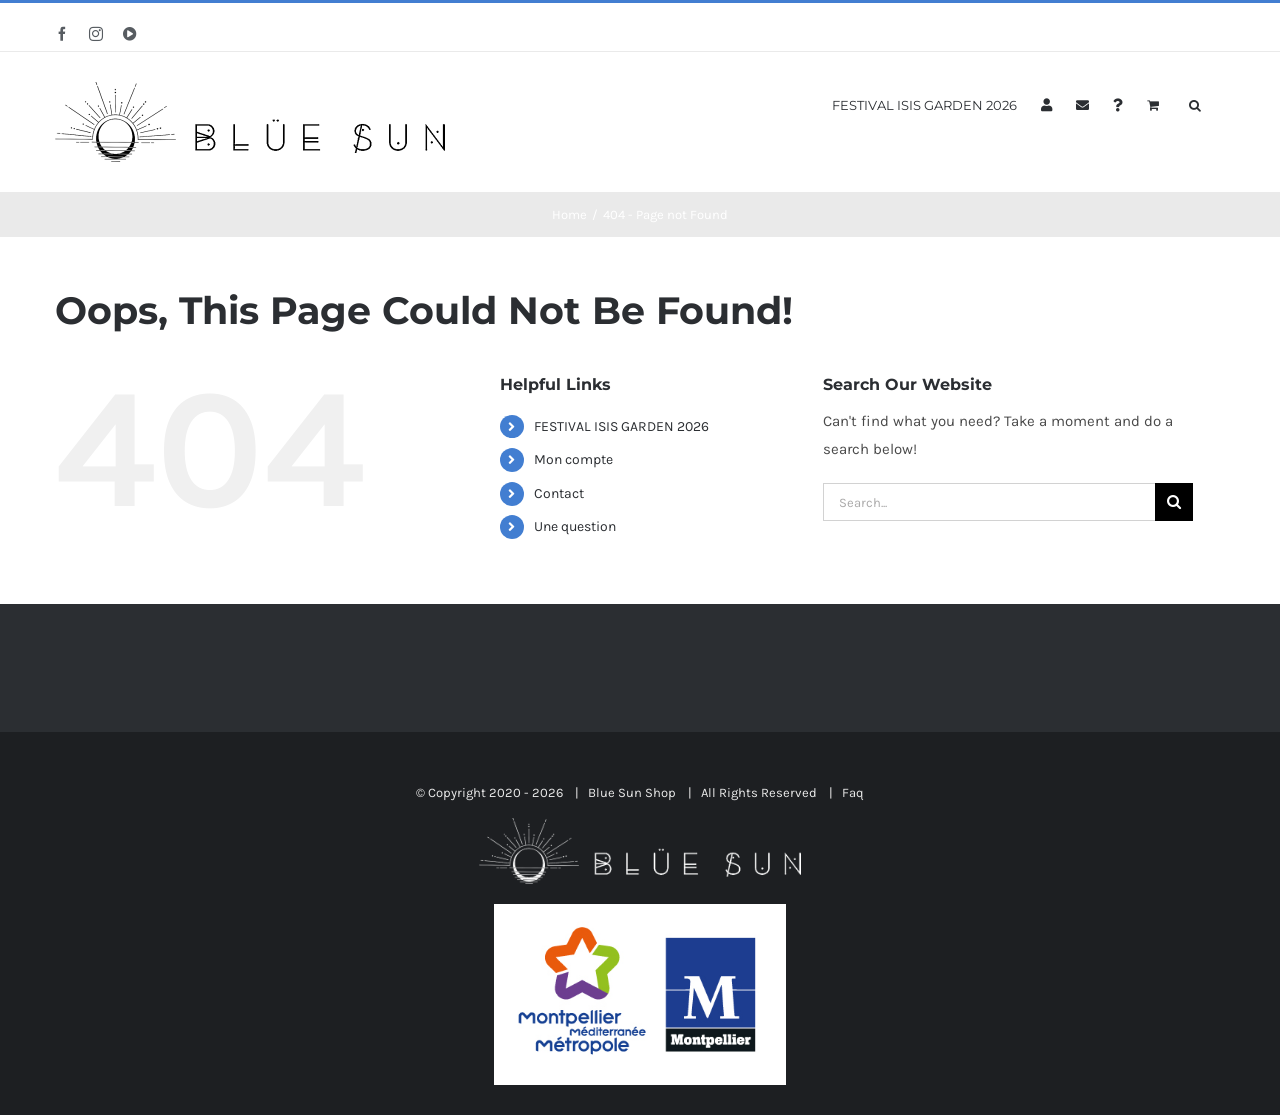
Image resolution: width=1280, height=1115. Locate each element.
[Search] (1174, 502)
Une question (575, 526)
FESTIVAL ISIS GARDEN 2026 (621, 426)
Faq (853, 792)
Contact (559, 493)
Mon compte (573, 459)
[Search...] (989, 502)
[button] (1195, 103)
